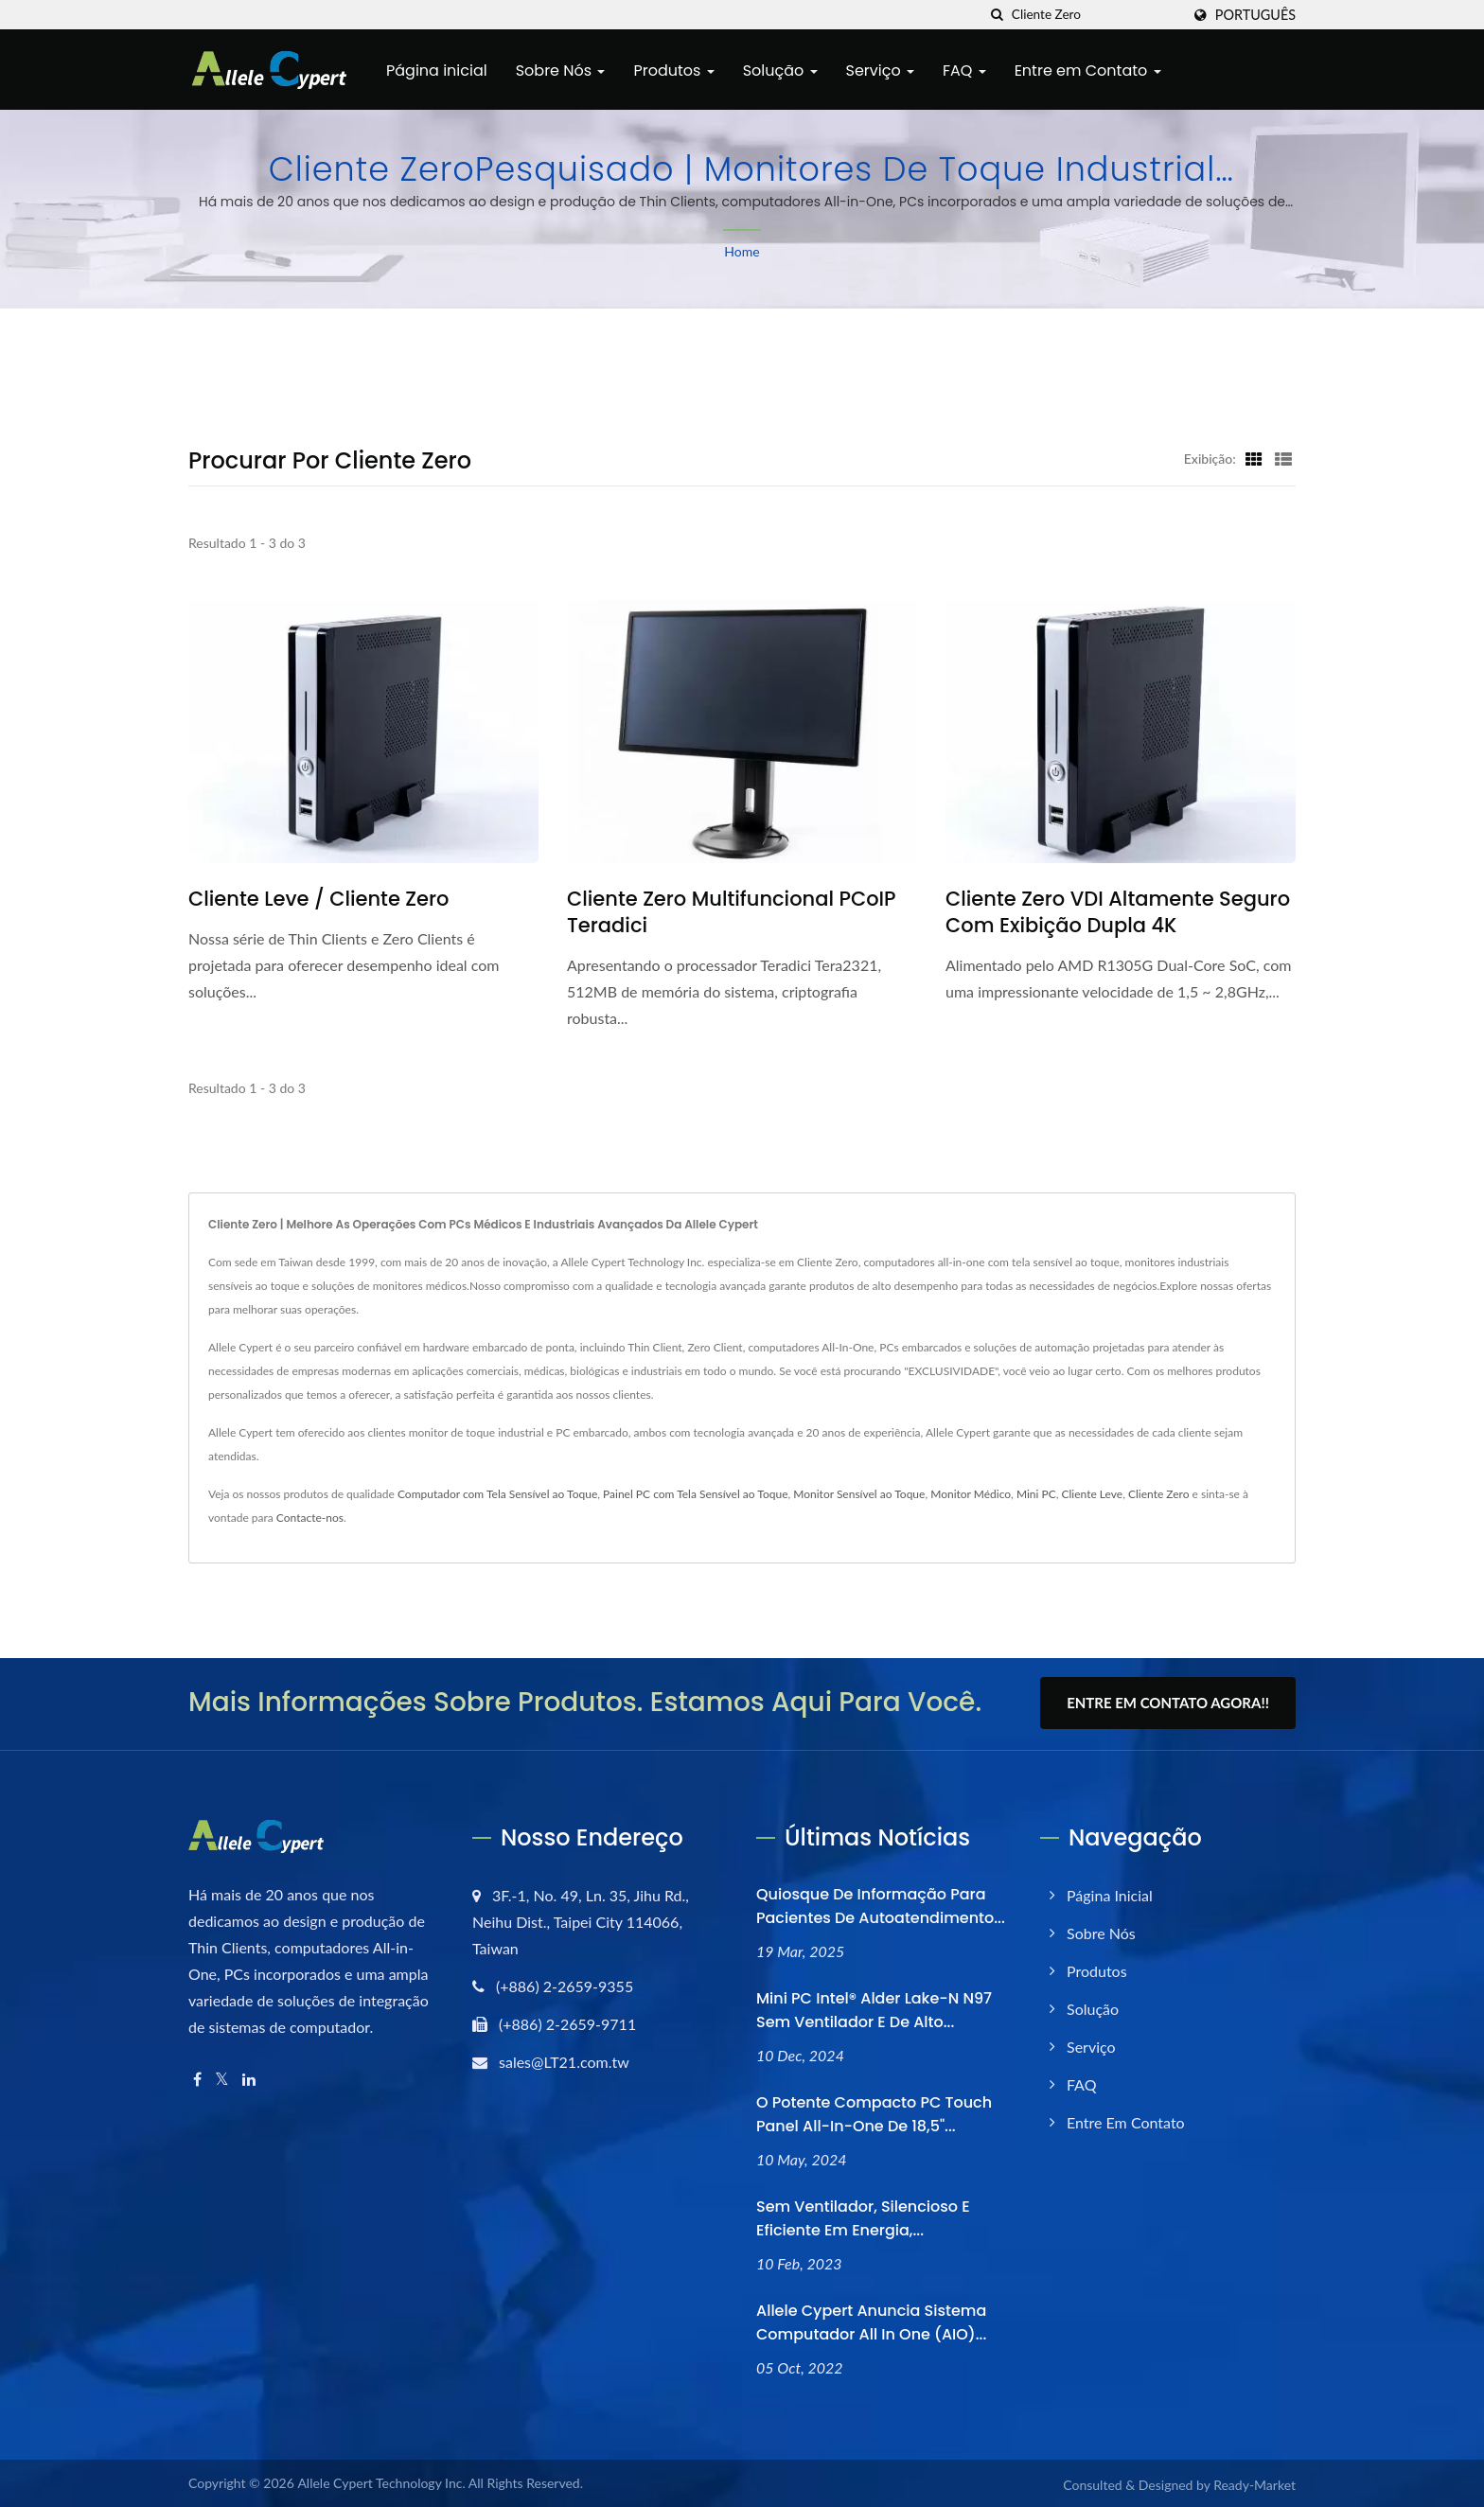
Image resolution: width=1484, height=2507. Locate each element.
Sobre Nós (561, 70)
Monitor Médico (970, 1494)
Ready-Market (1254, 2483)
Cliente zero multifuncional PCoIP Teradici (731, 912)
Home (741, 251)
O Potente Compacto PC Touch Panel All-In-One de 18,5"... (874, 2112)
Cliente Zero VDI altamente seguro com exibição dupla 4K (1117, 912)
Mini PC (1036, 1494)
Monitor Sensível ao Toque (859, 1494)
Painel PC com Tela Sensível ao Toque (695, 1494)
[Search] (1096, 15)
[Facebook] (197, 2078)
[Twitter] (222, 2078)
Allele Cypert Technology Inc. (381, 2481)
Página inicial (436, 70)
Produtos (673, 70)
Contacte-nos (310, 1517)
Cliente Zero (1159, 1494)
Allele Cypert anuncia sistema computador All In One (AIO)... (871, 2320)
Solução (780, 70)
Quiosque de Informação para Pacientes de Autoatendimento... (880, 1904)
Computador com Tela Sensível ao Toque (497, 1494)
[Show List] (1283, 458)
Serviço (880, 70)
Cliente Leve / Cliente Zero (318, 899)
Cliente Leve (1092, 1494)
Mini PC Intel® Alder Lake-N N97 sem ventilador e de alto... (874, 2008)
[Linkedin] (249, 2078)
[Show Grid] (1254, 458)
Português (1255, 15)
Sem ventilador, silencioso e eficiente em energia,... (863, 2216)
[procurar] (997, 15)
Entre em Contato (1088, 70)
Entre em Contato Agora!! (1168, 1702)
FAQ (964, 70)
